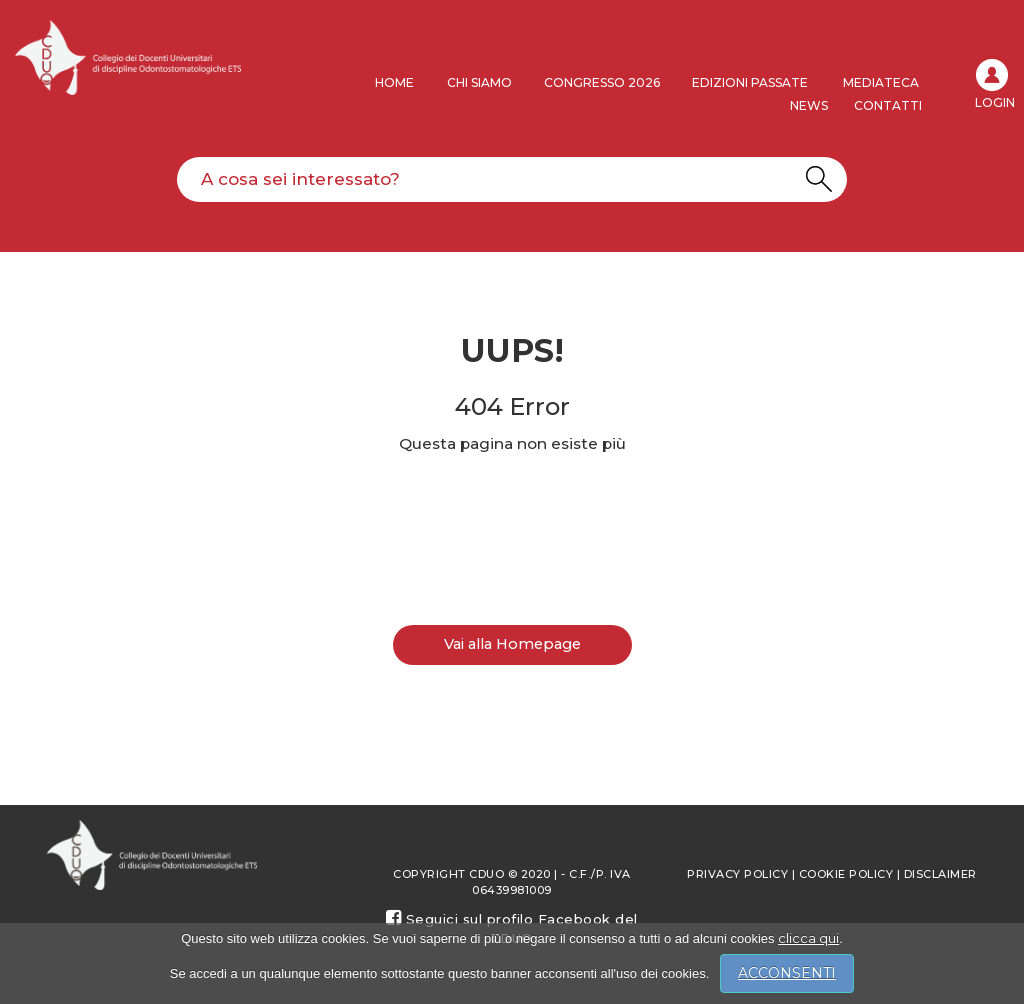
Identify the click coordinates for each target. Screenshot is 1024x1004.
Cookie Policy (846, 874)
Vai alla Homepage (512, 644)
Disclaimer (940, 874)
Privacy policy (737, 874)
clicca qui (808, 938)
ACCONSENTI (787, 973)
